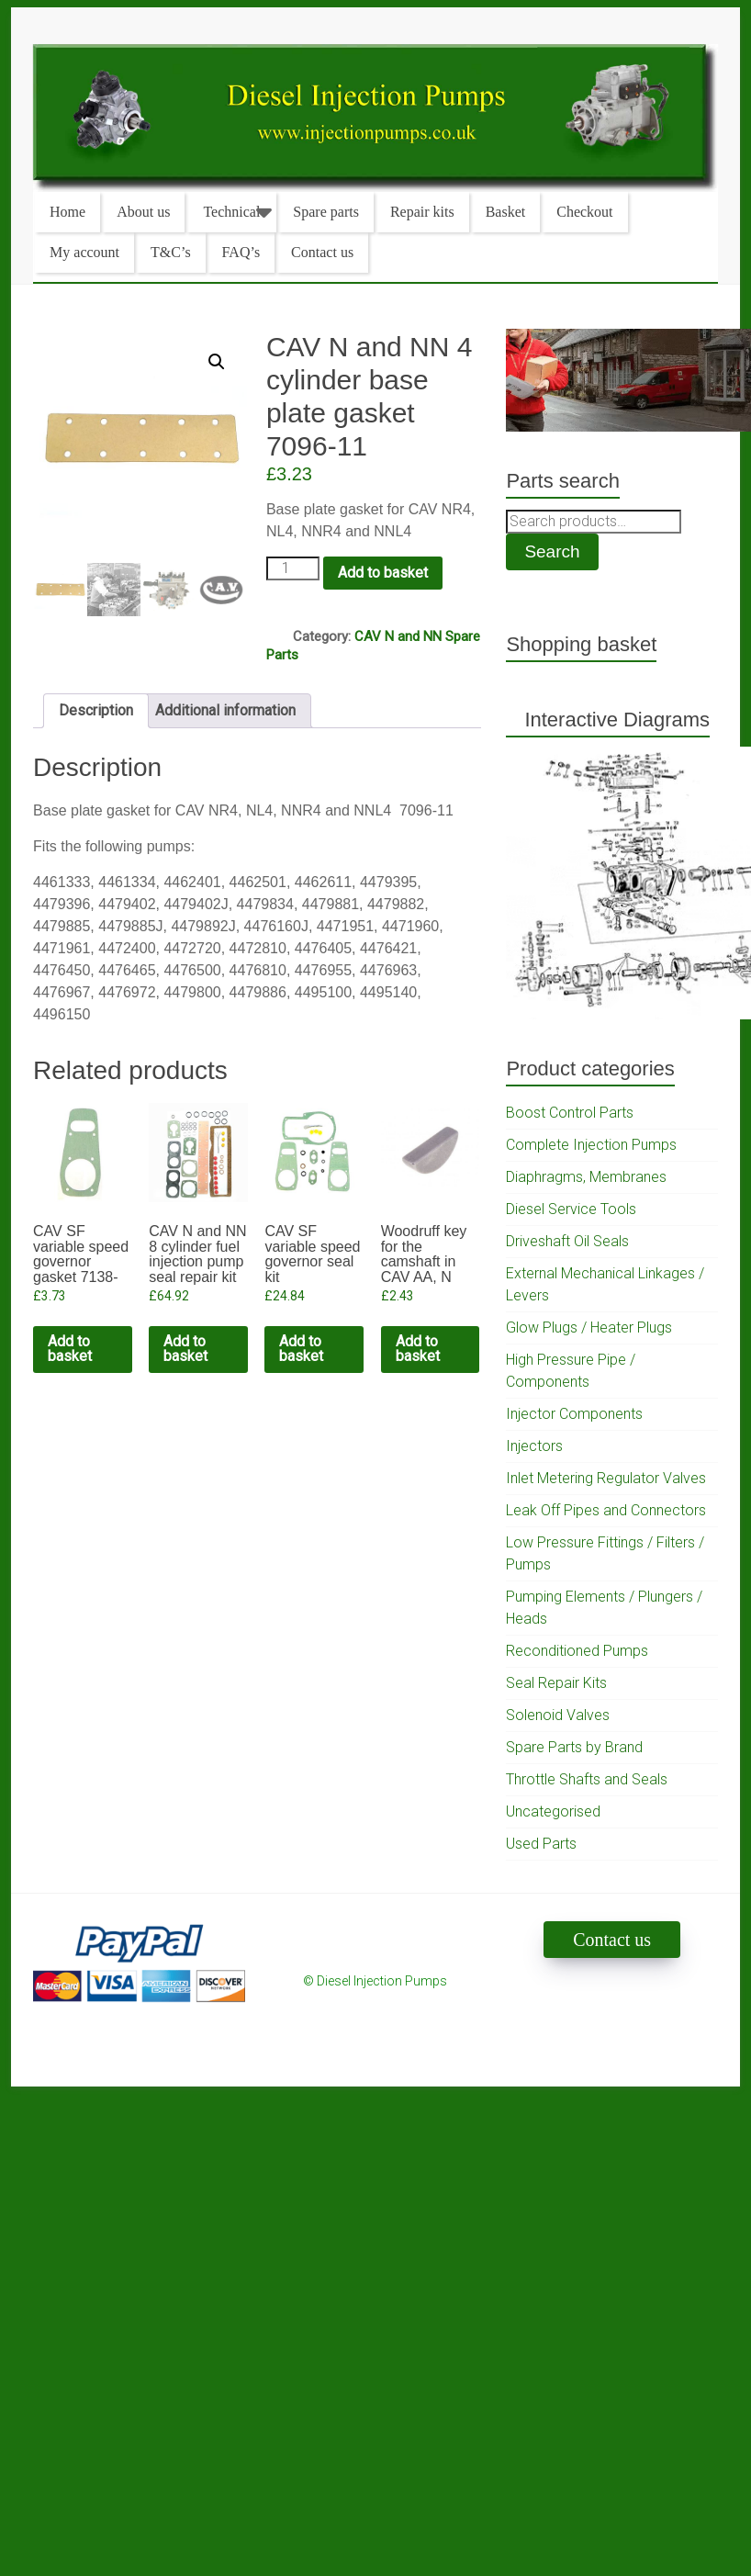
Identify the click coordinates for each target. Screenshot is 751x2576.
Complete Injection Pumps (591, 1144)
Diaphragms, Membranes (586, 1177)
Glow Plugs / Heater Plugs (589, 1327)
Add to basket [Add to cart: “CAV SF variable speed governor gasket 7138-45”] (70, 1349)
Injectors (534, 1446)
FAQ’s (241, 252)
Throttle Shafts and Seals (586, 1779)
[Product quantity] (292, 568)
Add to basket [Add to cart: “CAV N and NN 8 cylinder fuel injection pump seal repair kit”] (185, 1349)
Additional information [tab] (225, 710)
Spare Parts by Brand (574, 1747)
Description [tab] (96, 710)
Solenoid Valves (558, 1715)
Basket (506, 211)
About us (143, 211)
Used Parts (541, 1843)
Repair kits (422, 211)
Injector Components (574, 1414)
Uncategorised (553, 1811)
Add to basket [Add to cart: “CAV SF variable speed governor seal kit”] (301, 1349)
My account (84, 252)
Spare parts (326, 211)
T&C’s (171, 252)
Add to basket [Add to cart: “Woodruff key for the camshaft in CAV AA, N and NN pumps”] (418, 1349)
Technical (231, 211)
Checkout (584, 211)
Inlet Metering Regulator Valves (606, 1478)
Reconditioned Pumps (577, 1650)
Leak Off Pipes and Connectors (606, 1510)
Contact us (322, 252)
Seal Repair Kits (556, 1683)
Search (551, 551)
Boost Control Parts (569, 1112)
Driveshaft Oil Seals (567, 1241)
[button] (216, 361)
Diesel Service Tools (571, 1209)
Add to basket (383, 572)
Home (67, 211)
